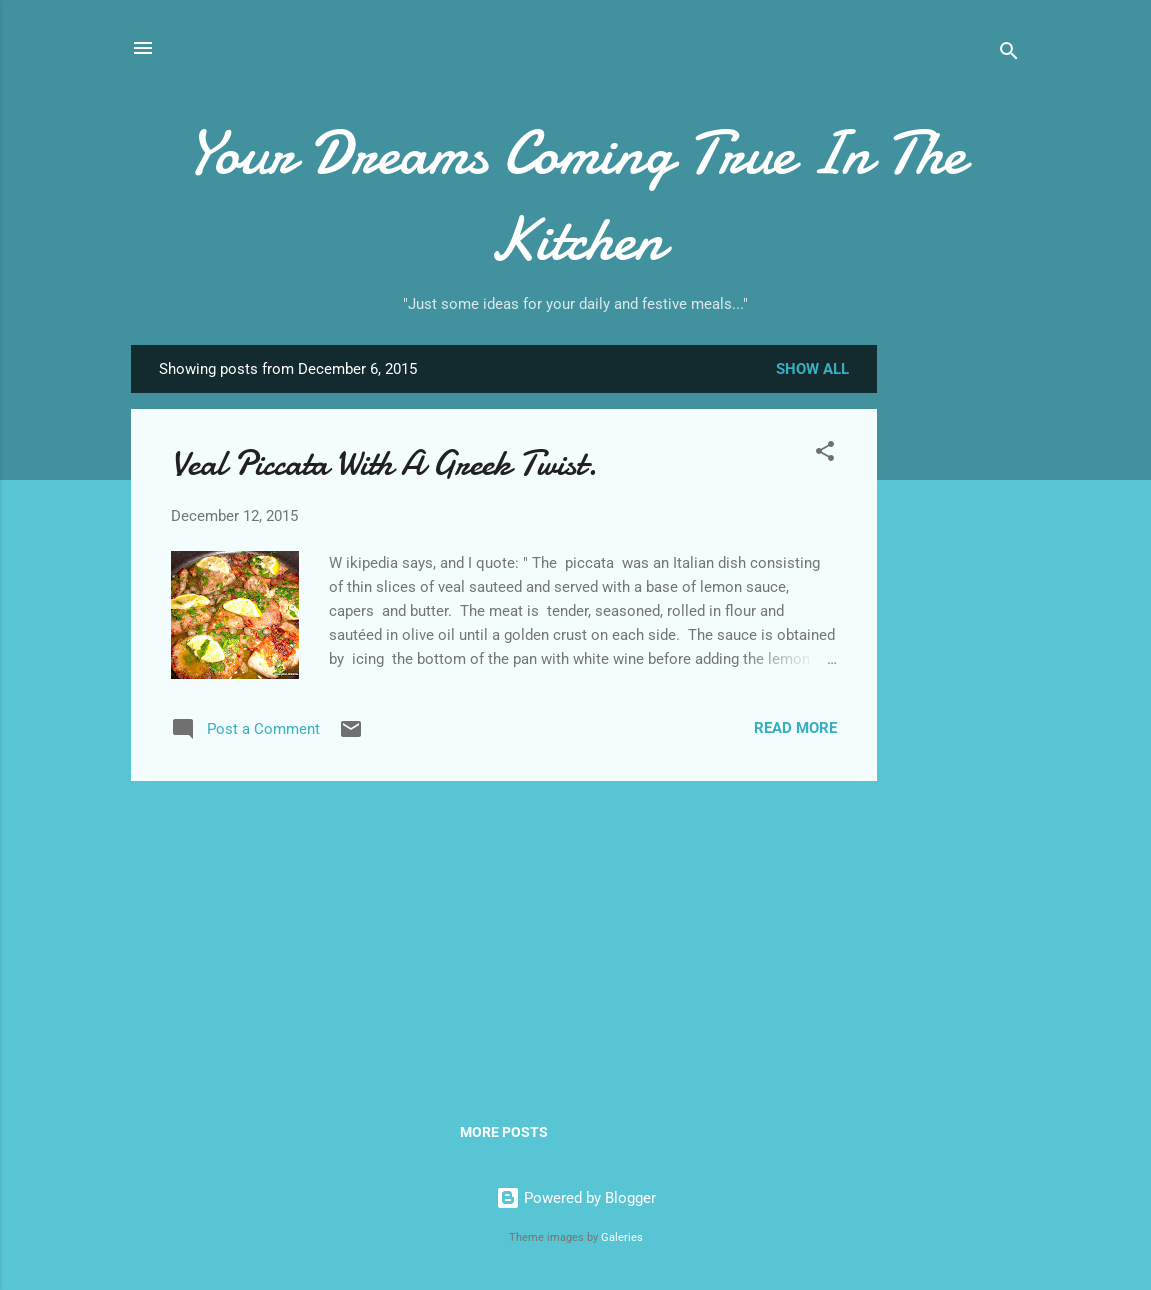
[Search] (1009, 54)
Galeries (622, 1237)
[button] (825, 454)
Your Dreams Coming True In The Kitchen (575, 196)
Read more (795, 728)
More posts (504, 1132)
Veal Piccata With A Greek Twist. (384, 463)
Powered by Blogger (576, 1198)
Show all (812, 369)
